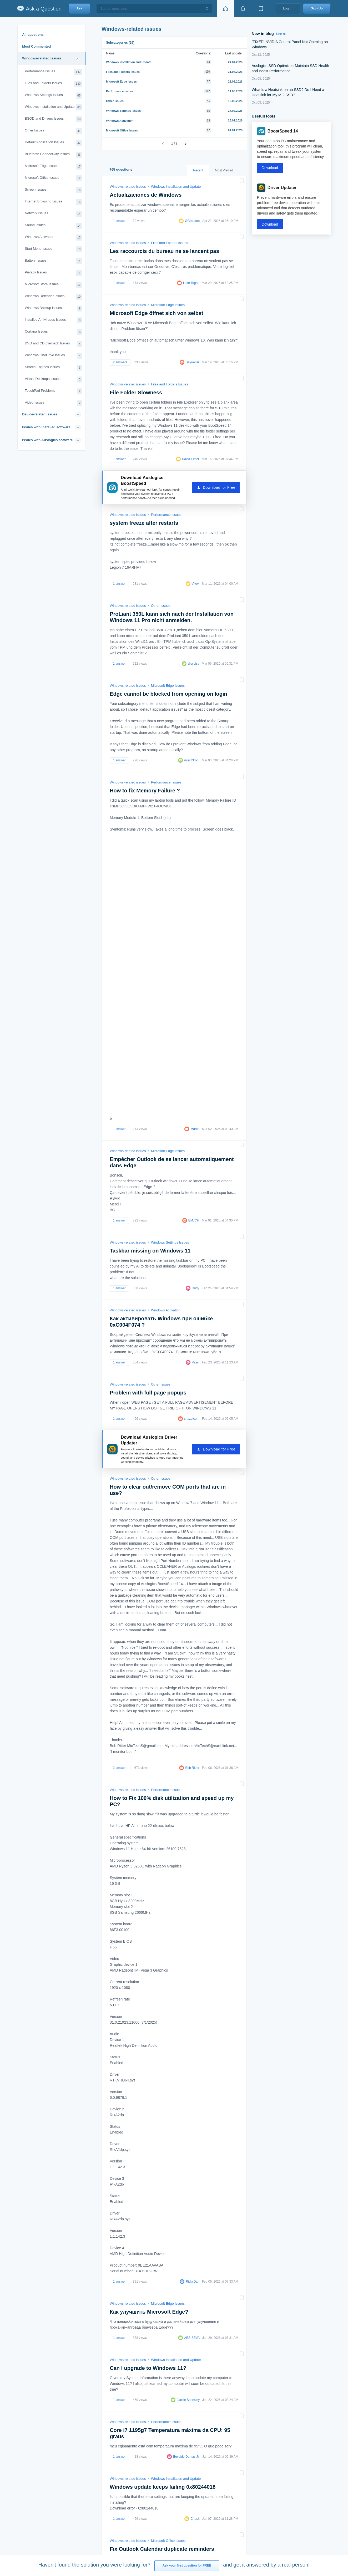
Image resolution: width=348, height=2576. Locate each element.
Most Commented (36, 46)
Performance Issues (53, 72)
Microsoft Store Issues (53, 285)
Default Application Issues (53, 143)
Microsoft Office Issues (53, 178)
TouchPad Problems (53, 391)
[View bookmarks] (261, 8)
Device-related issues (39, 414)
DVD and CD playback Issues (53, 344)
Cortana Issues (53, 332)
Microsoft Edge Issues (53, 167)
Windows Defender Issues (53, 297)
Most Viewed (224, 170)
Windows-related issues (41, 58)
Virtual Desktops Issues (53, 379)
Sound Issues (53, 226)
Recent (198, 170)
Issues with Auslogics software (47, 440)
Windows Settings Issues (53, 96)
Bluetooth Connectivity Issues (53, 155)
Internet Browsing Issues (53, 202)
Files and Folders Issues (53, 84)
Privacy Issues (53, 273)
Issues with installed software (46, 427)
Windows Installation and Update (53, 107)
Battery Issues (53, 261)
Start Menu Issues (53, 249)
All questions (33, 35)
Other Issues (53, 131)
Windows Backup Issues (53, 309)
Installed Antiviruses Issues (53, 320)
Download (270, 168)
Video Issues (53, 403)
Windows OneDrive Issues (53, 356)
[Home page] (225, 8)
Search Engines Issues (53, 368)
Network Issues (53, 214)
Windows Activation (53, 238)
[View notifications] (243, 8)
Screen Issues (53, 190)
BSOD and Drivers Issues (53, 119)
